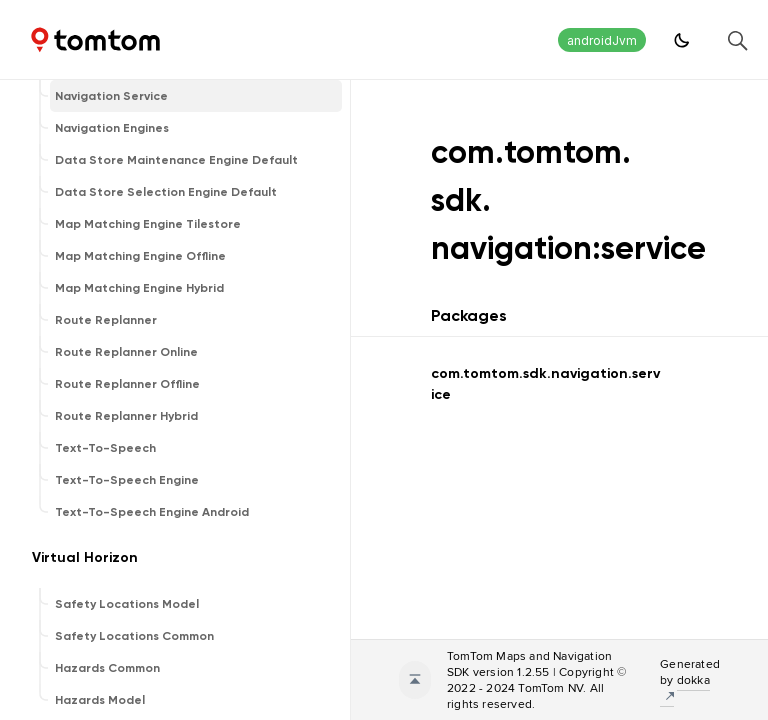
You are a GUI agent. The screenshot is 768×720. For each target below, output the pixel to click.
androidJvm (602, 40)
